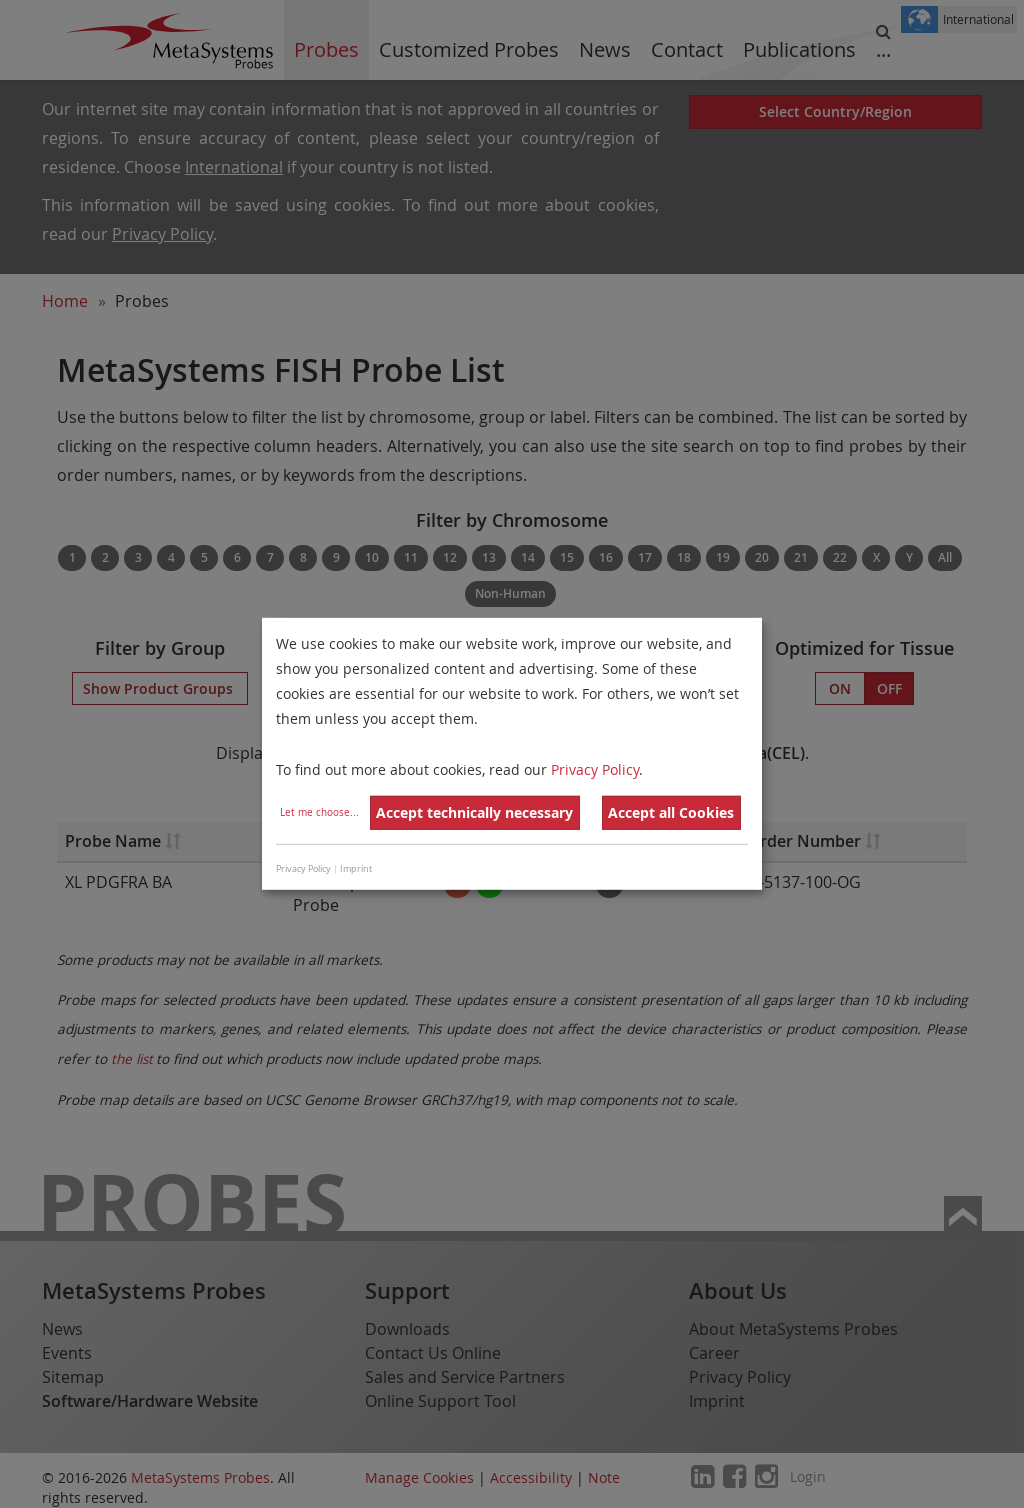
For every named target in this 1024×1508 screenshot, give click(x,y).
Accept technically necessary (474, 812)
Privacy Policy (595, 768)
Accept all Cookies (671, 812)
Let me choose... (319, 812)
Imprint (356, 869)
